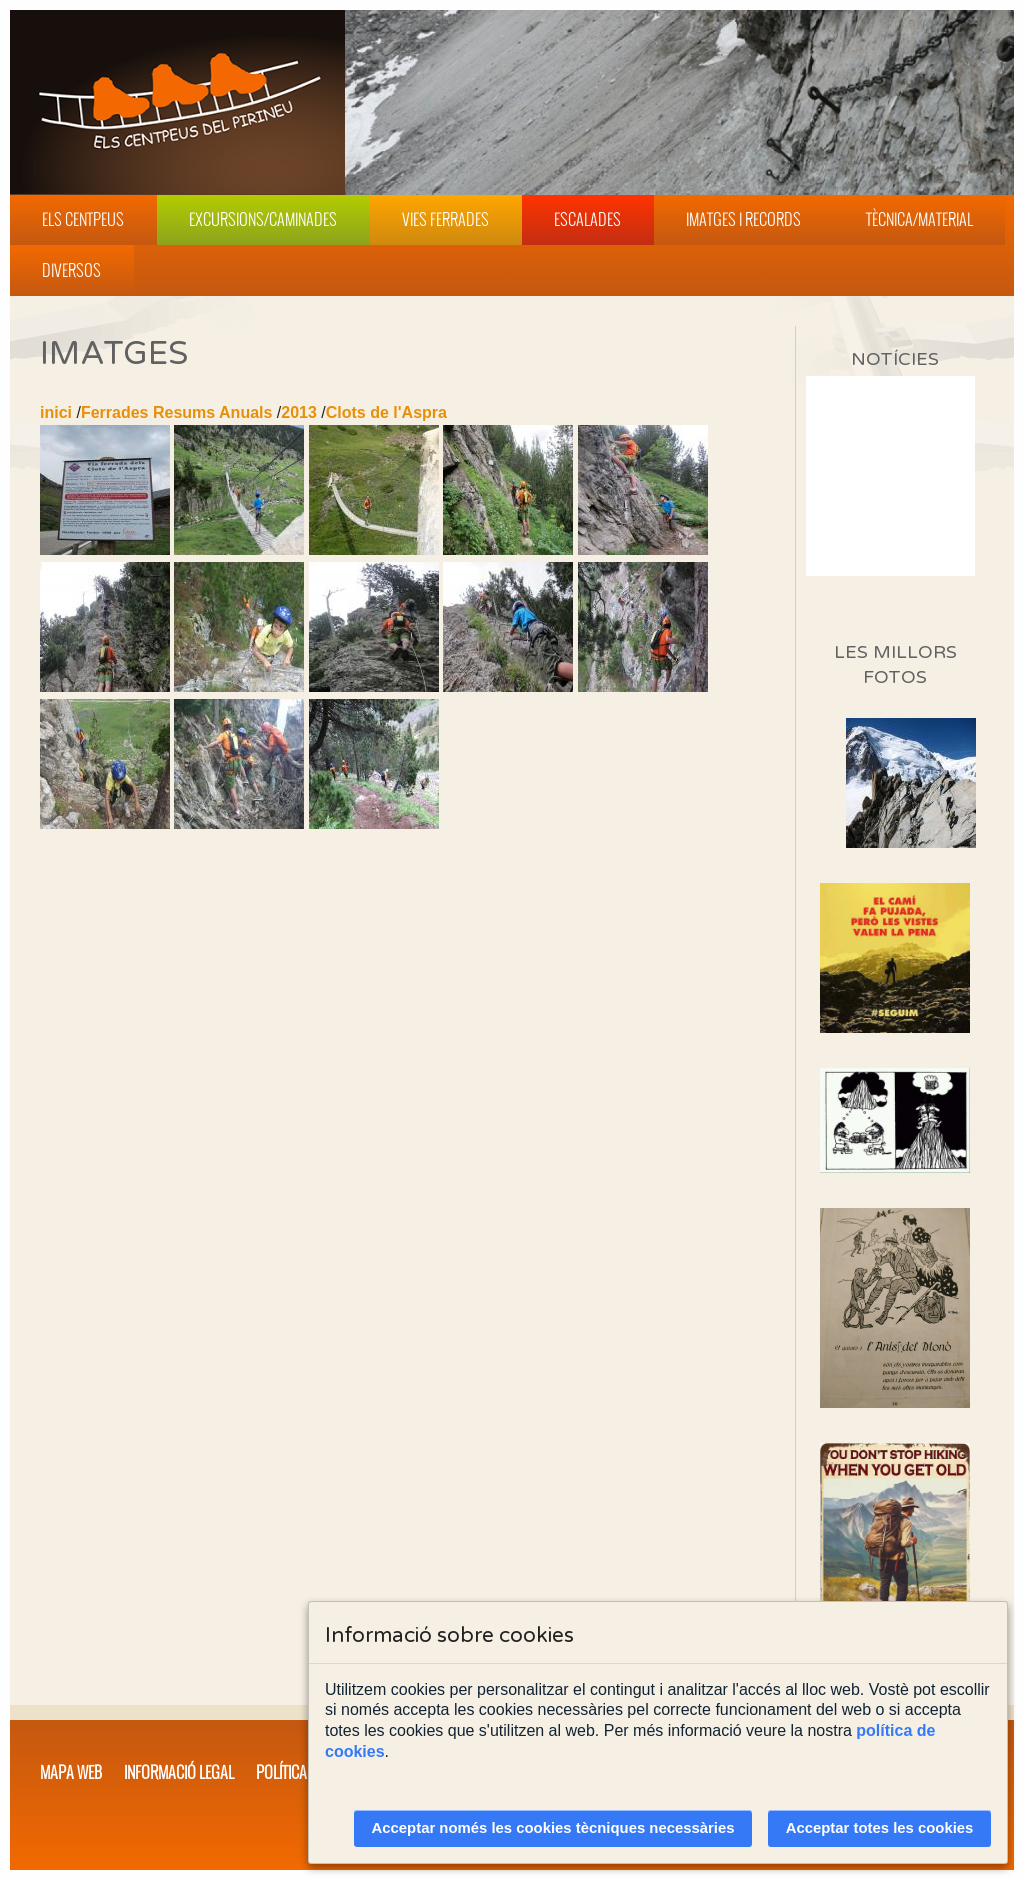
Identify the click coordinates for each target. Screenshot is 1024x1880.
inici (56, 412)
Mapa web (71, 1772)
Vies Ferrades (445, 219)
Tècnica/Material (919, 219)
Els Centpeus (83, 219)
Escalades (587, 219)
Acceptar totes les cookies (880, 1828)
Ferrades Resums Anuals (176, 412)
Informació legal (179, 1772)
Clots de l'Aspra (386, 412)
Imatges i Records (743, 219)
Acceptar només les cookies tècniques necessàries (553, 1828)
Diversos (71, 270)
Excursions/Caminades (263, 219)
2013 (299, 412)
